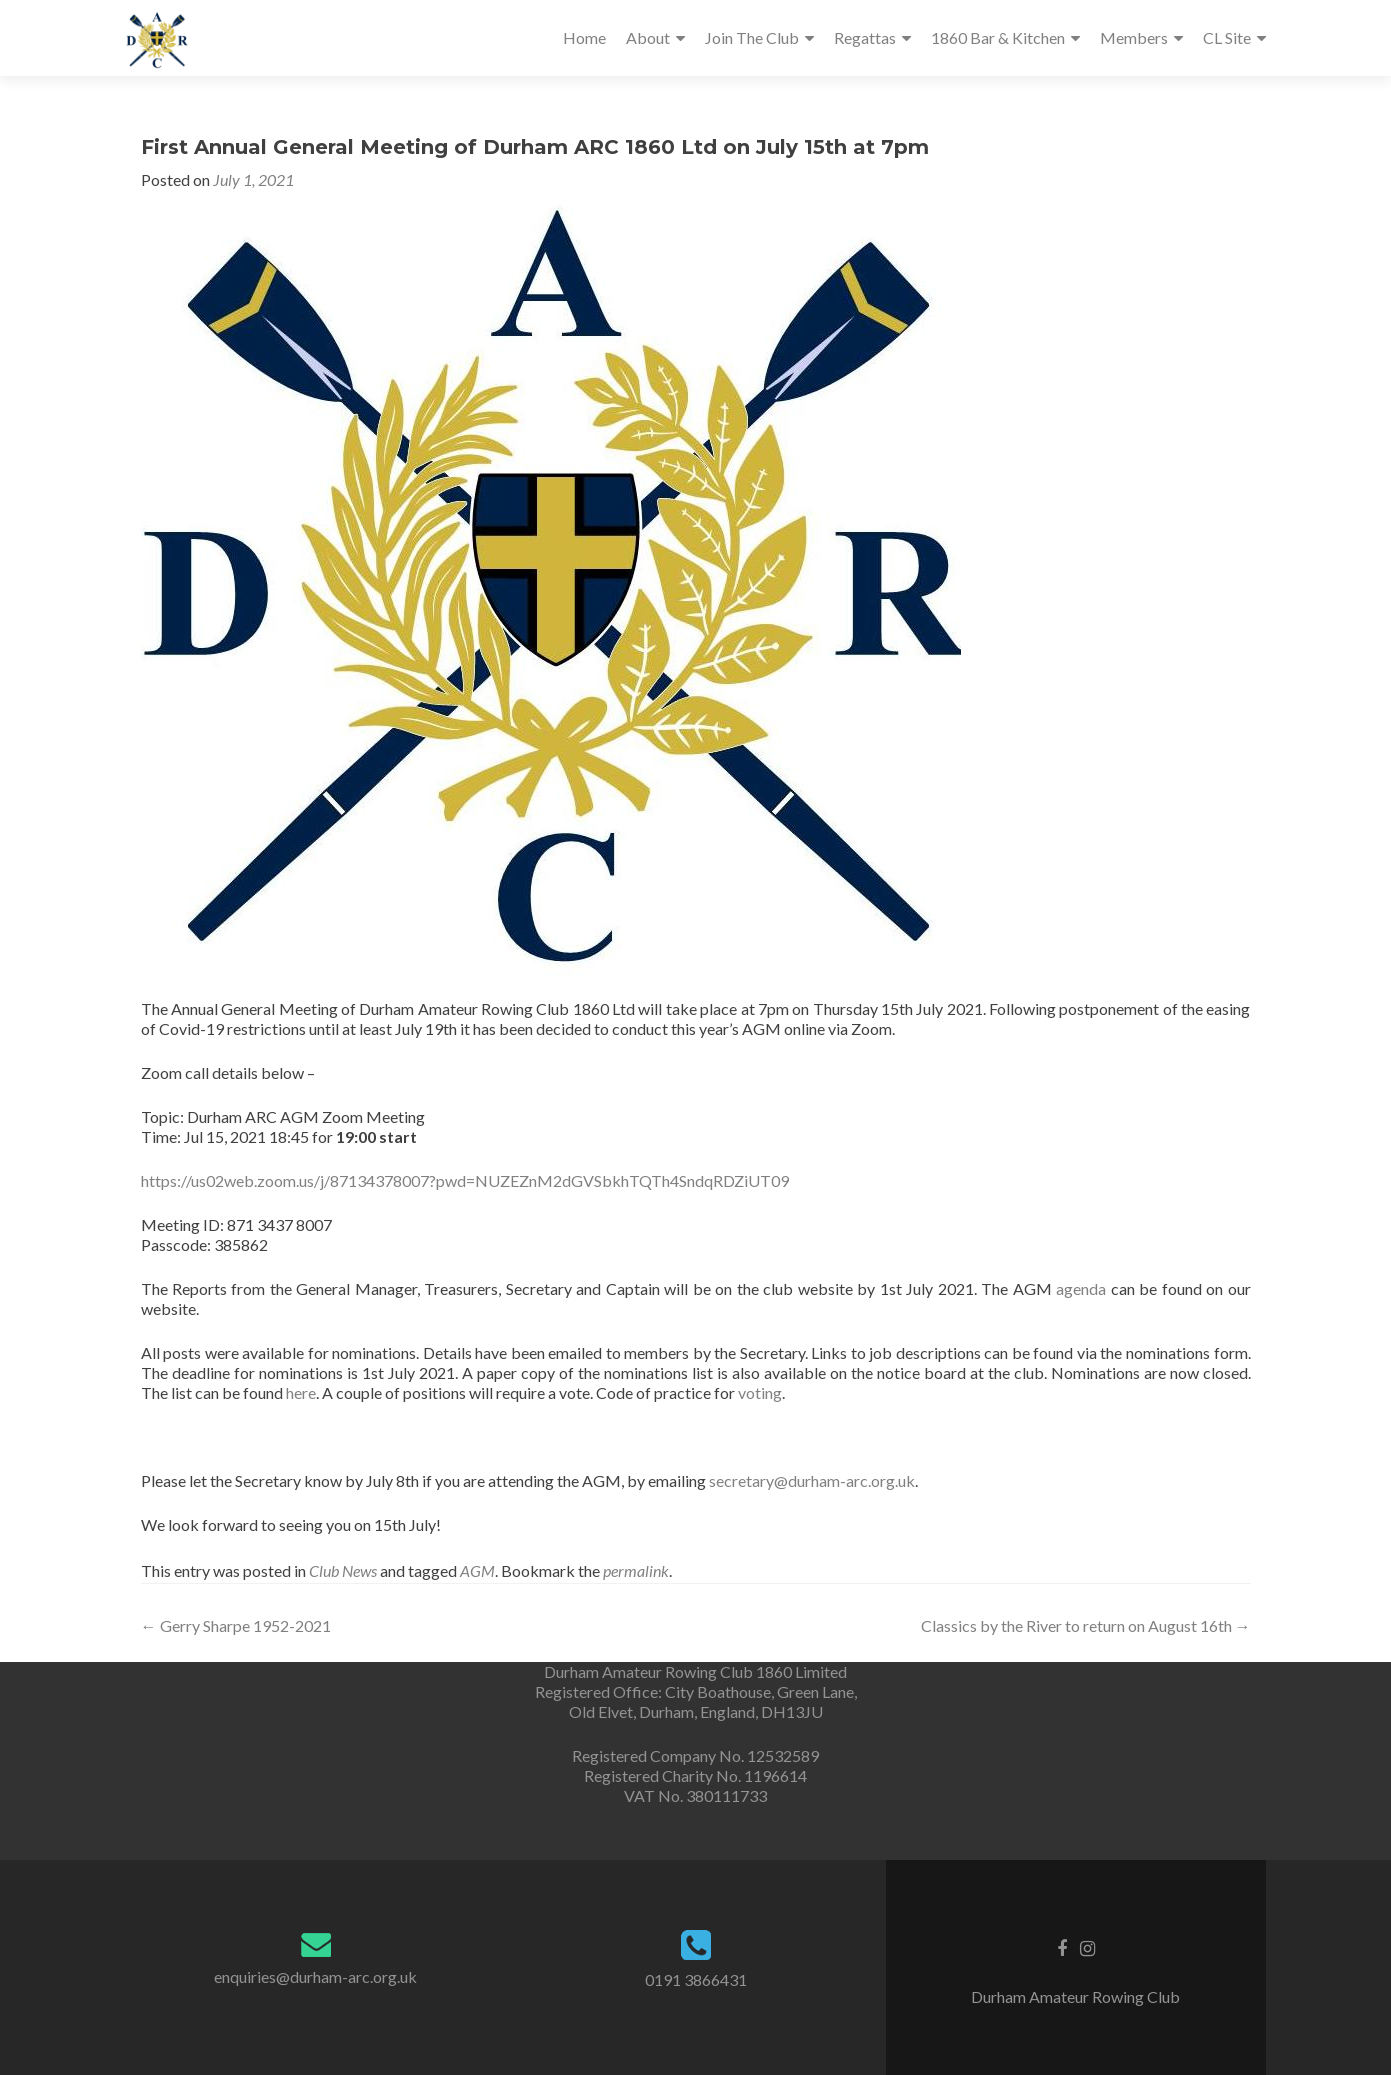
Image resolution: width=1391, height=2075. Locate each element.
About (648, 37)
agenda (1081, 1288)
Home (584, 37)
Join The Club (752, 37)
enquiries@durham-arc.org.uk (315, 1976)
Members (1134, 37)
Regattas (865, 37)
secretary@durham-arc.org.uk (812, 1480)
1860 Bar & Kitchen (998, 37)
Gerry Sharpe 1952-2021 (236, 1625)
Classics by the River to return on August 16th (1086, 1625)
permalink (636, 1570)
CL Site (1227, 37)
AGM (477, 1570)
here (301, 1392)
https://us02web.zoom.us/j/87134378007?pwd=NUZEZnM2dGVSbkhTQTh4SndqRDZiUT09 (465, 1180)
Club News (343, 1570)
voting (760, 1392)
